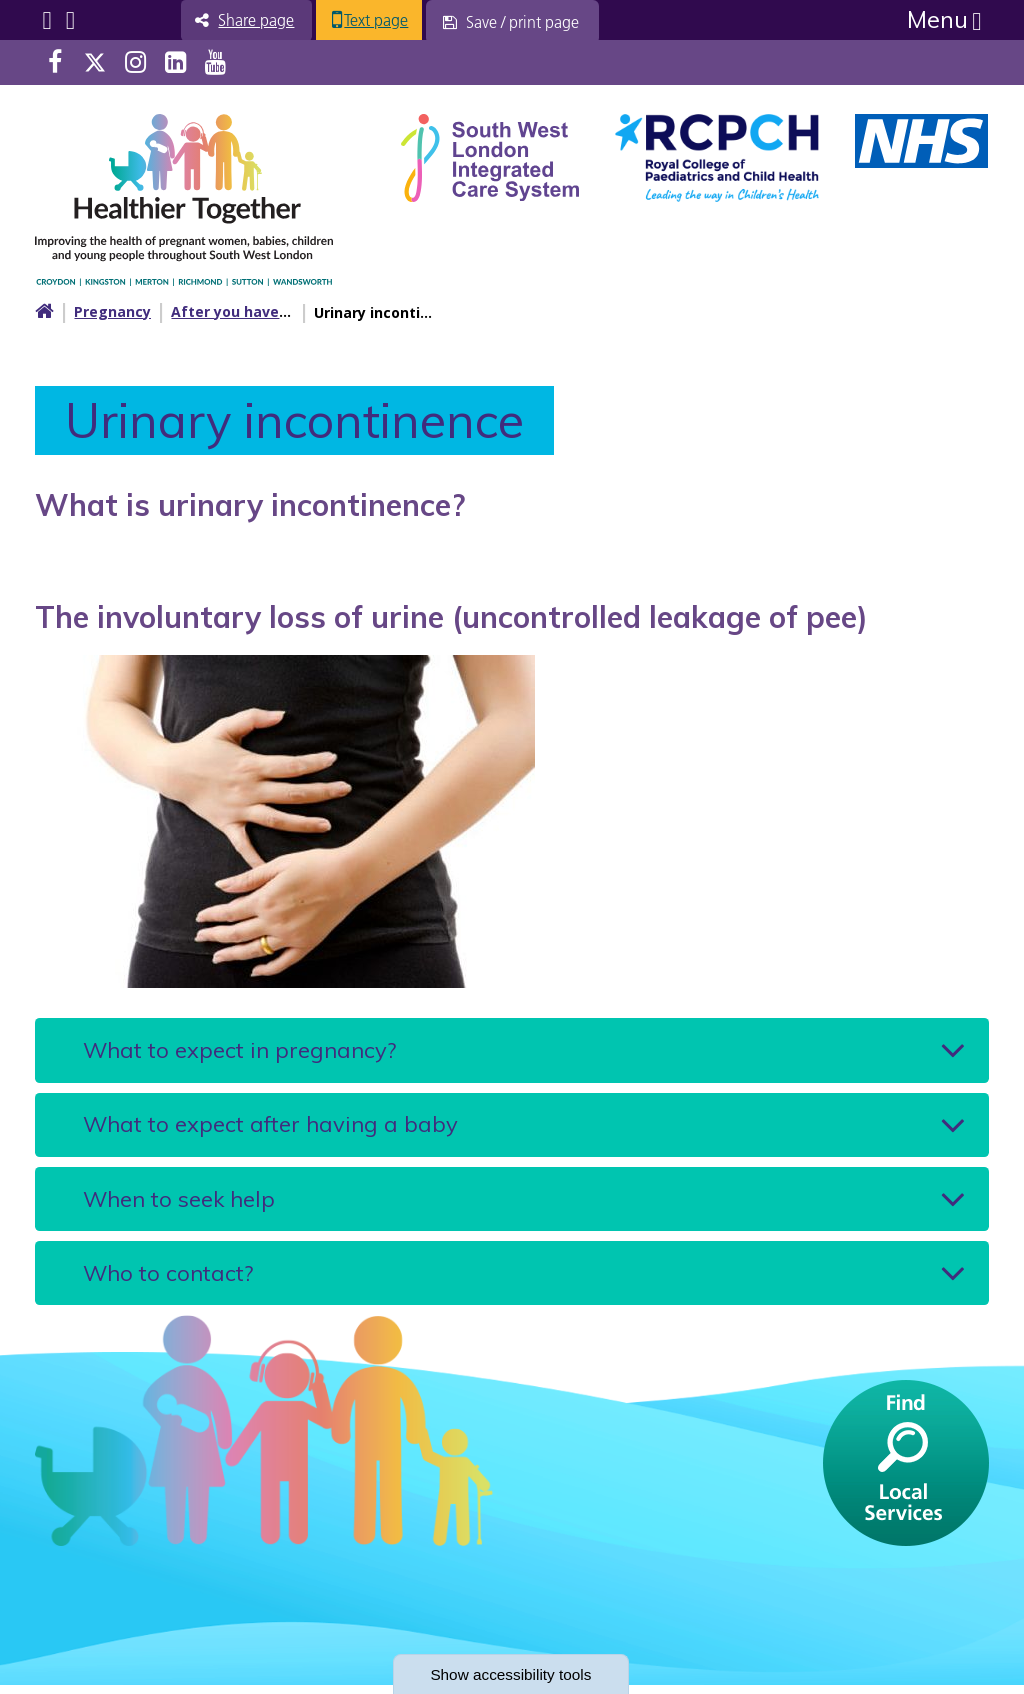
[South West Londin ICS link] (490, 155)
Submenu (46, 20)
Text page (388, 20)
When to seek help (179, 1204)
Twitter (95, 62)
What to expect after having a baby (270, 1127)
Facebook (55, 62)
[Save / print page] (525, 22)
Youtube (215, 62)
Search (70, 20)
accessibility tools (512, 1673)
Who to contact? (168, 1280)
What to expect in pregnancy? (239, 1051)
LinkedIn (175, 62)
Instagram (135, 62)
